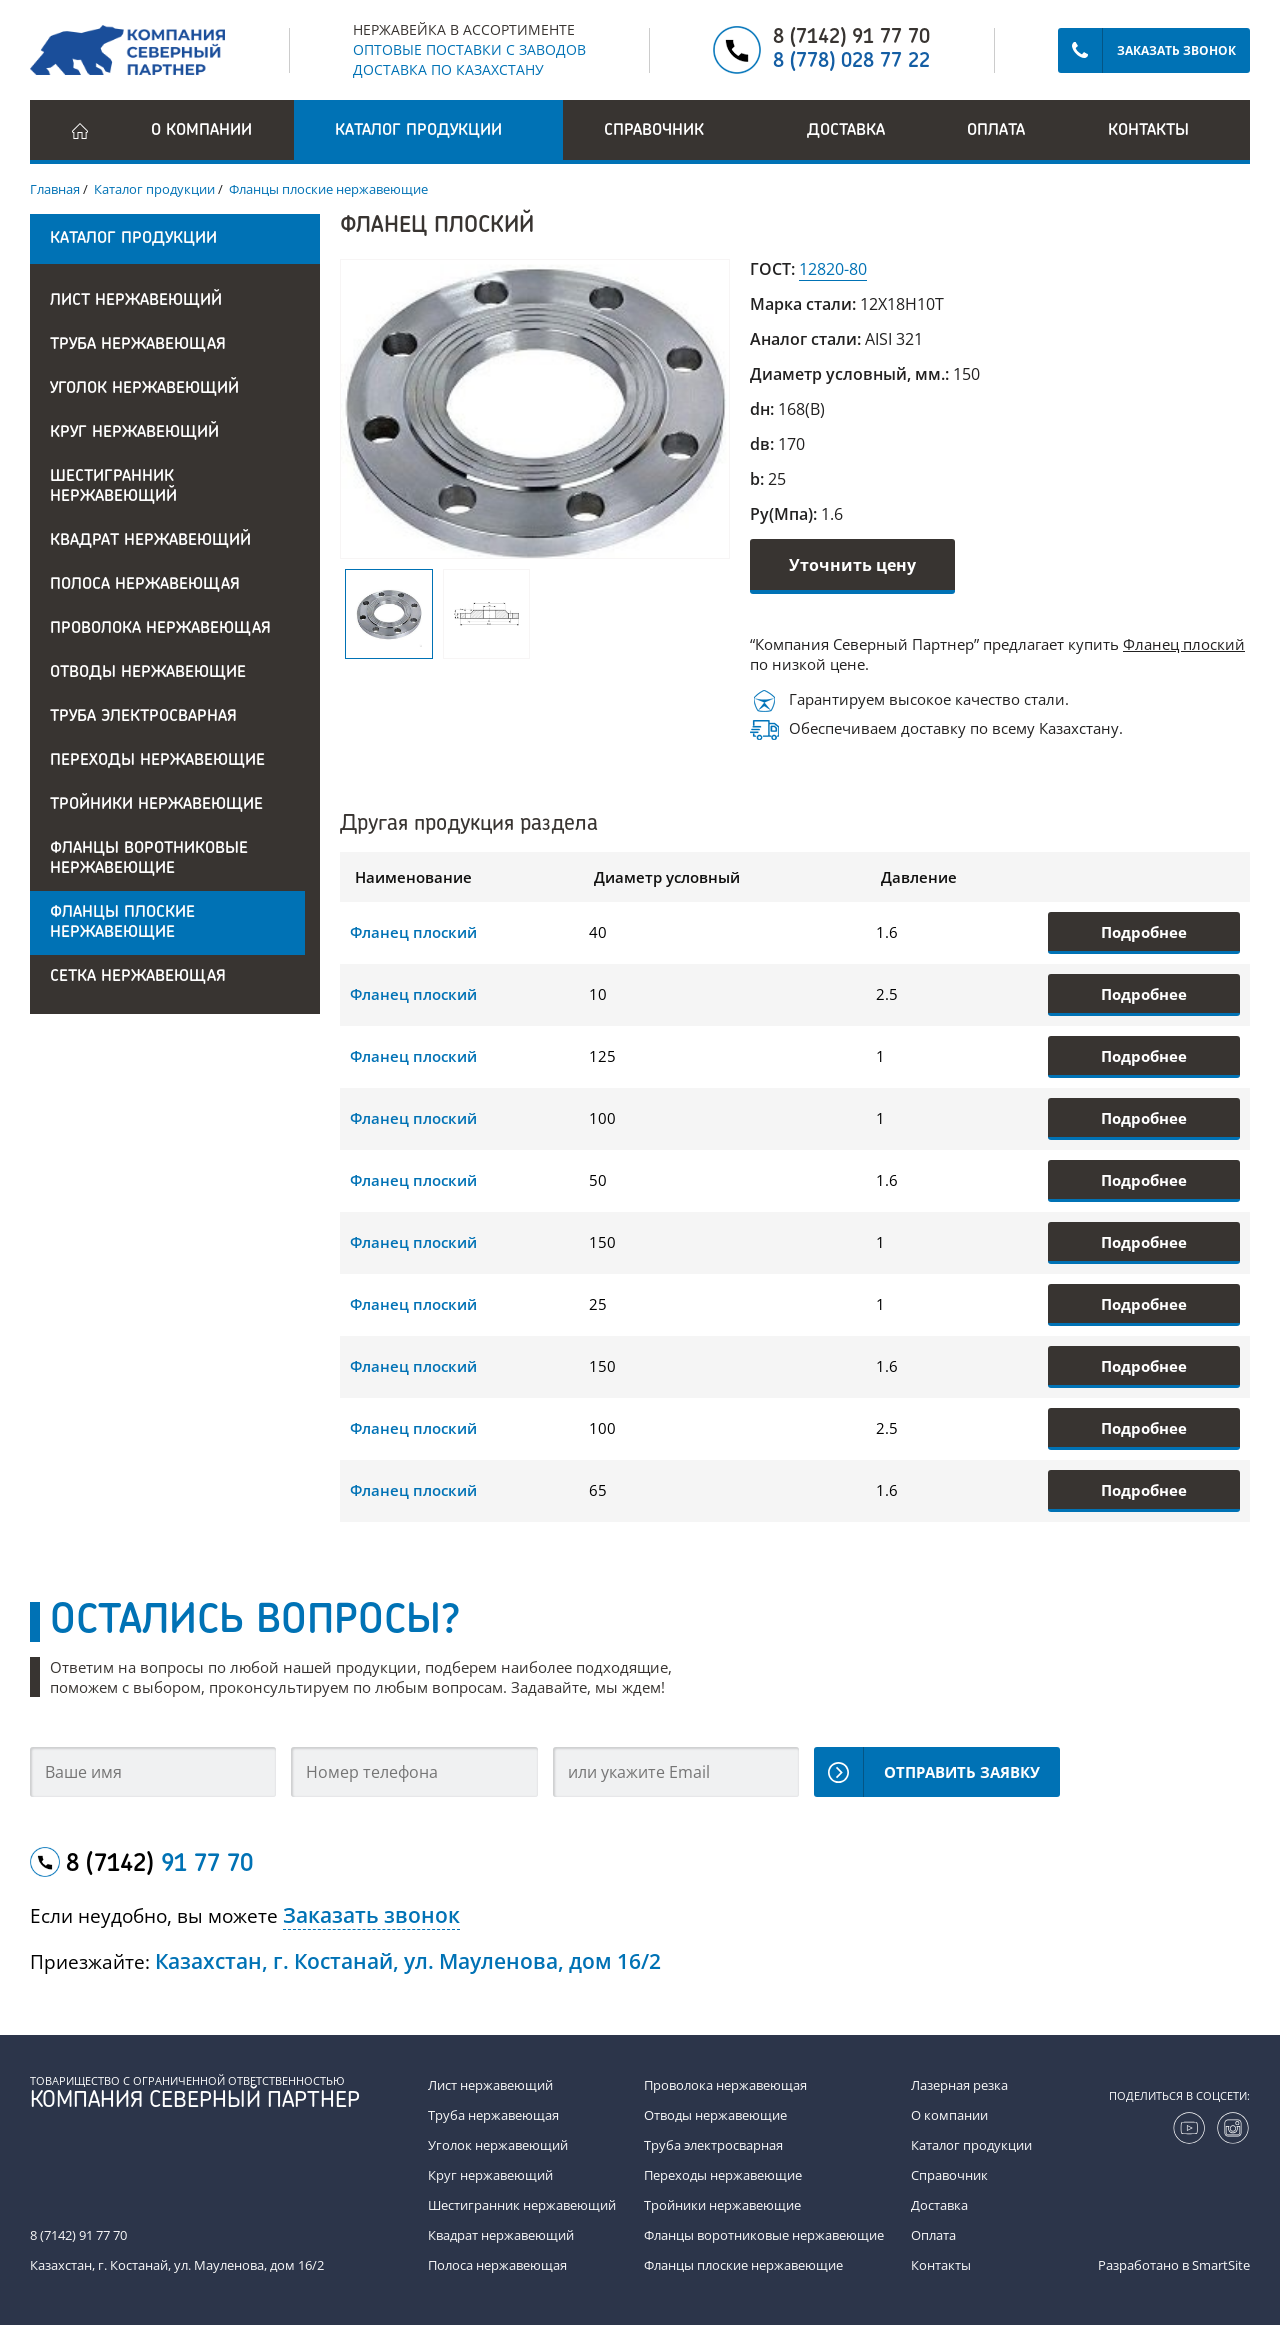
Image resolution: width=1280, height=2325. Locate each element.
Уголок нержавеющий (144, 389)
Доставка (846, 131)
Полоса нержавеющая (145, 585)
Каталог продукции (971, 2145)
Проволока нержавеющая (160, 629)
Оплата (996, 131)
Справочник (949, 2175)
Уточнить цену (852, 565)
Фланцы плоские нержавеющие (122, 923)
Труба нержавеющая (138, 345)
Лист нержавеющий (136, 301)
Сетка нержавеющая (138, 977)
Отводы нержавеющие (148, 673)
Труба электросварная (143, 717)
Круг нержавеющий (134, 433)
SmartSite (1221, 2265)
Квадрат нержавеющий (150, 541)
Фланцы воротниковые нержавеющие (149, 859)
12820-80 (833, 269)
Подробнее (1144, 932)
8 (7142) (159, 1865)
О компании (201, 131)
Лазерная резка (959, 2085)
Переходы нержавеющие (157, 761)
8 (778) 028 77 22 (851, 62)
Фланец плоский (1184, 644)
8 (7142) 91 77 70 (851, 38)
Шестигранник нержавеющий (113, 487)
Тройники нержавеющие (156, 805)
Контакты (1148, 131)
